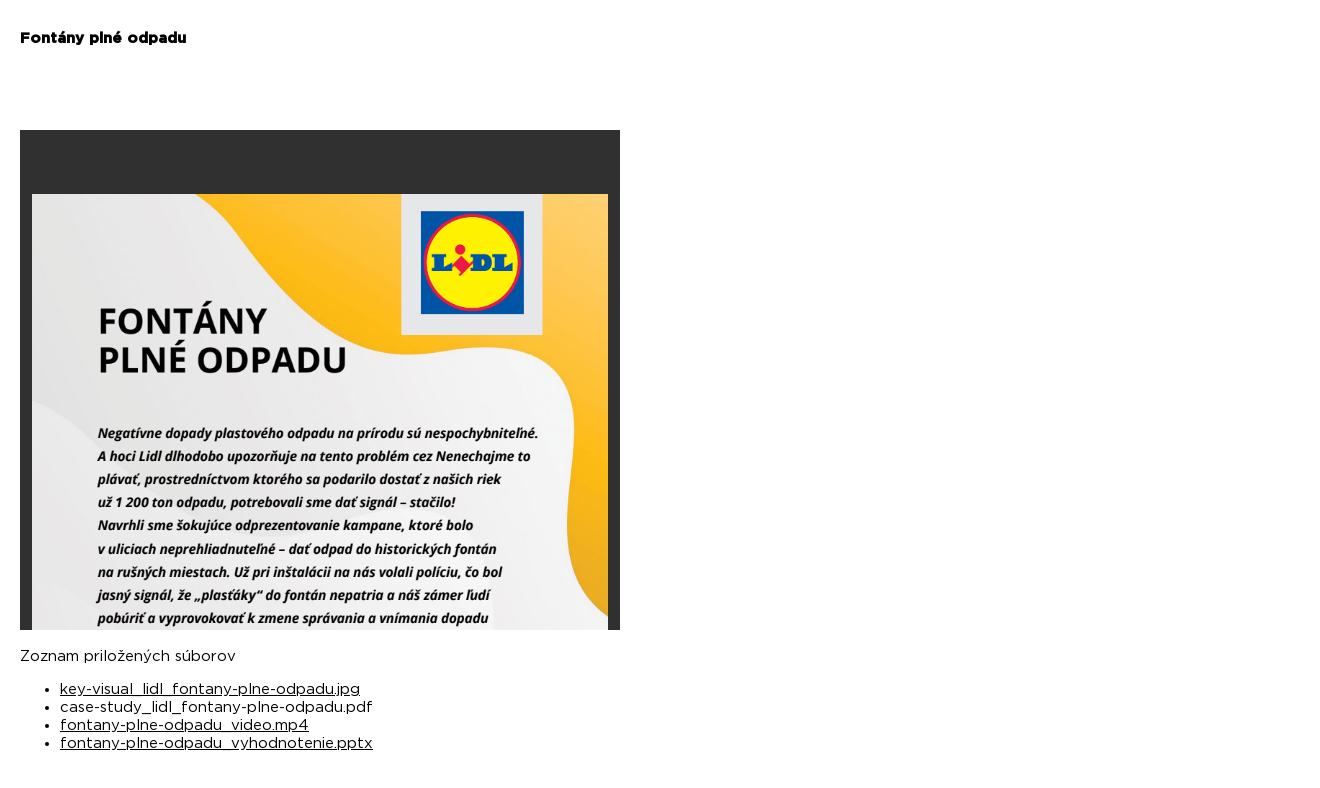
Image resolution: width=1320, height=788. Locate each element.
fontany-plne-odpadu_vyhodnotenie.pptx (216, 743)
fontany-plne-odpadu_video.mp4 (184, 725)
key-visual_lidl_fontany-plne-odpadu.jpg (210, 689)
